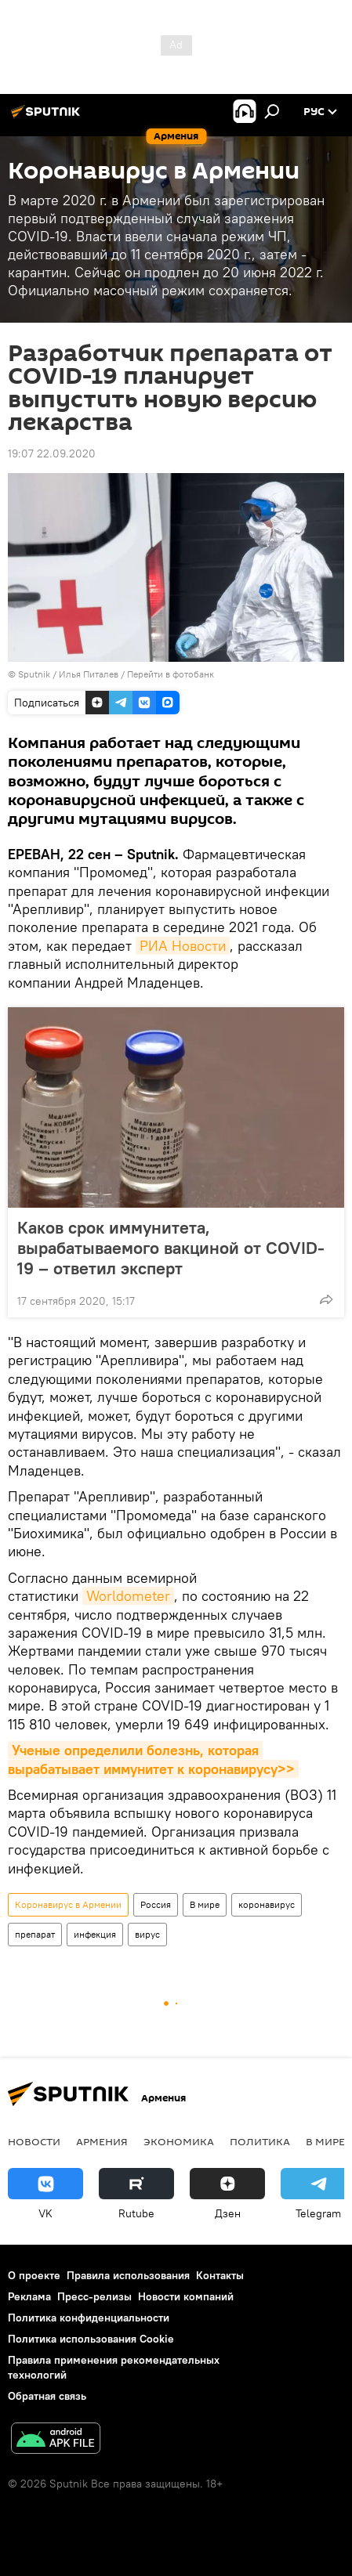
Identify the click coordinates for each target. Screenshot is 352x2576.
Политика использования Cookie (91, 2339)
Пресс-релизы (94, 2296)
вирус (147, 1934)
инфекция (95, 1934)
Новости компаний (186, 2296)
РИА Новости (183, 946)
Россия (155, 1904)
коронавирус (266, 1904)
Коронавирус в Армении (68, 1904)
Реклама (29, 2296)
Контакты (220, 2275)
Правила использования (128, 2275)
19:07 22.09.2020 (52, 453)
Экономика (178, 2141)
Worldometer (128, 1596)
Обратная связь (47, 2396)
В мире (205, 1904)
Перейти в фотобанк (170, 674)
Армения (102, 2141)
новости (34, 2141)
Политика (260, 2141)
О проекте (34, 2275)
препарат (35, 1934)
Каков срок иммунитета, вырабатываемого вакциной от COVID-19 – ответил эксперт (171, 1247)
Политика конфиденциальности (88, 2317)
